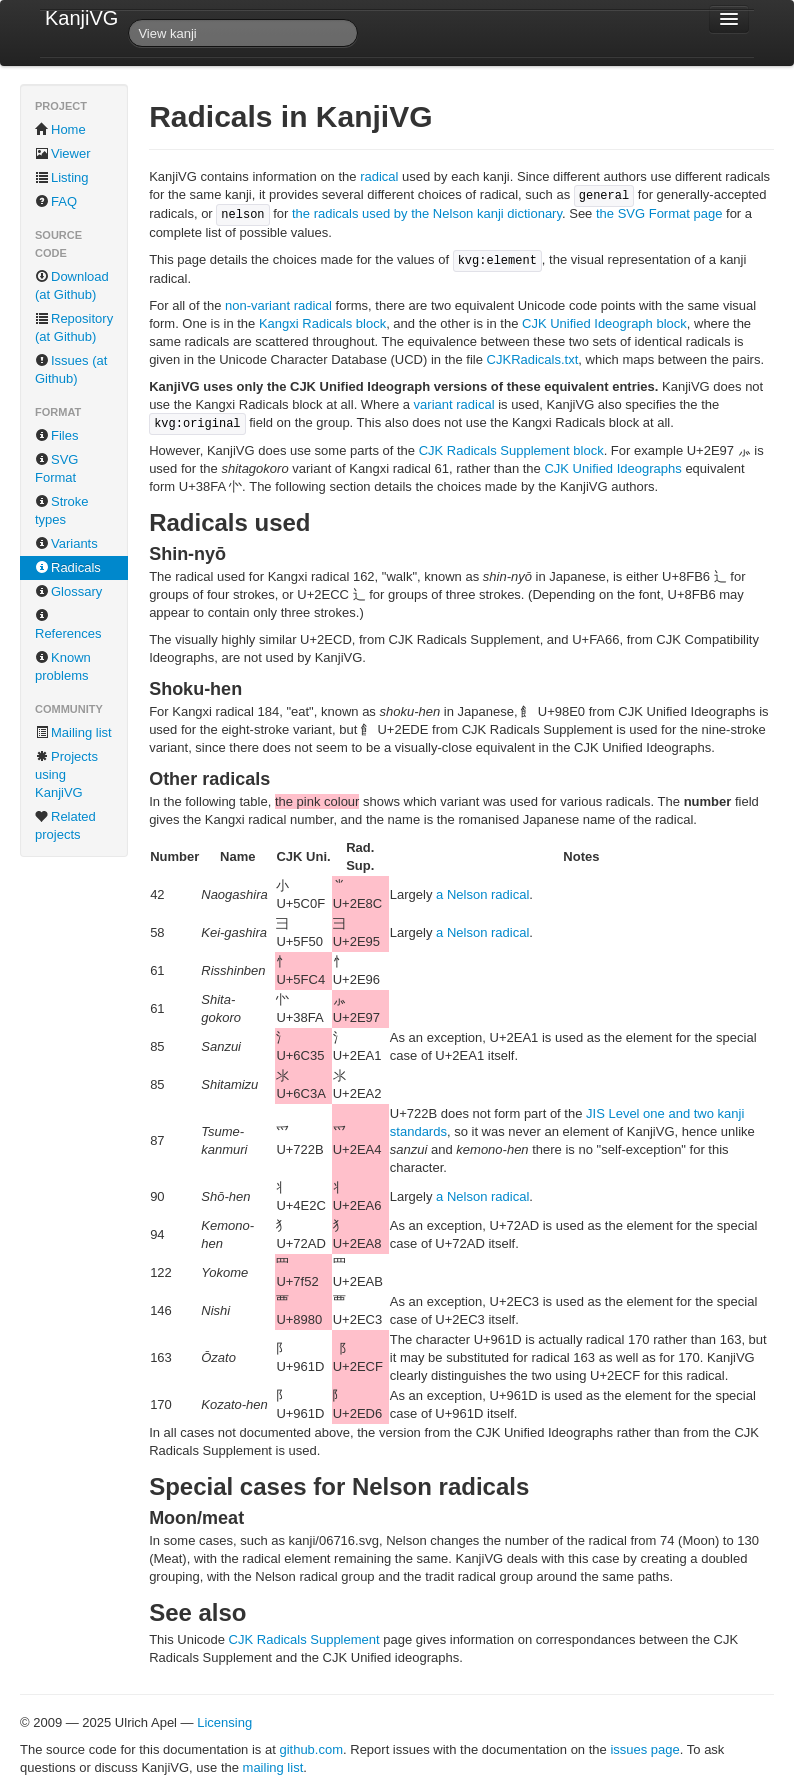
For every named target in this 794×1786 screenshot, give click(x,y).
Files (56, 435)
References (68, 624)
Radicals (68, 567)
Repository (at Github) (74, 327)
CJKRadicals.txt (533, 359)
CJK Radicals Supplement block (511, 450)
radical (379, 176)
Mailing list (73, 732)
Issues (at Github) (71, 369)
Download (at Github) (72, 285)
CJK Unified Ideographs (612, 468)
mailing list (273, 1767)
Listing (62, 177)
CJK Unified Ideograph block (604, 323)
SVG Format (56, 468)
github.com (311, 1749)
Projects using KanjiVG (66, 774)
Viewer (63, 153)
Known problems (63, 666)
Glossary (68, 591)
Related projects (65, 825)
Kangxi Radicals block (322, 323)
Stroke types (62, 510)
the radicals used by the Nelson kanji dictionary (427, 213)
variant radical (454, 404)
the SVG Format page (659, 213)
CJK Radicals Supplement (306, 1639)
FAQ (56, 201)
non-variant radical (278, 305)
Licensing (224, 1722)
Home (60, 129)
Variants (66, 543)
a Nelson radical (482, 894)
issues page (644, 1749)
